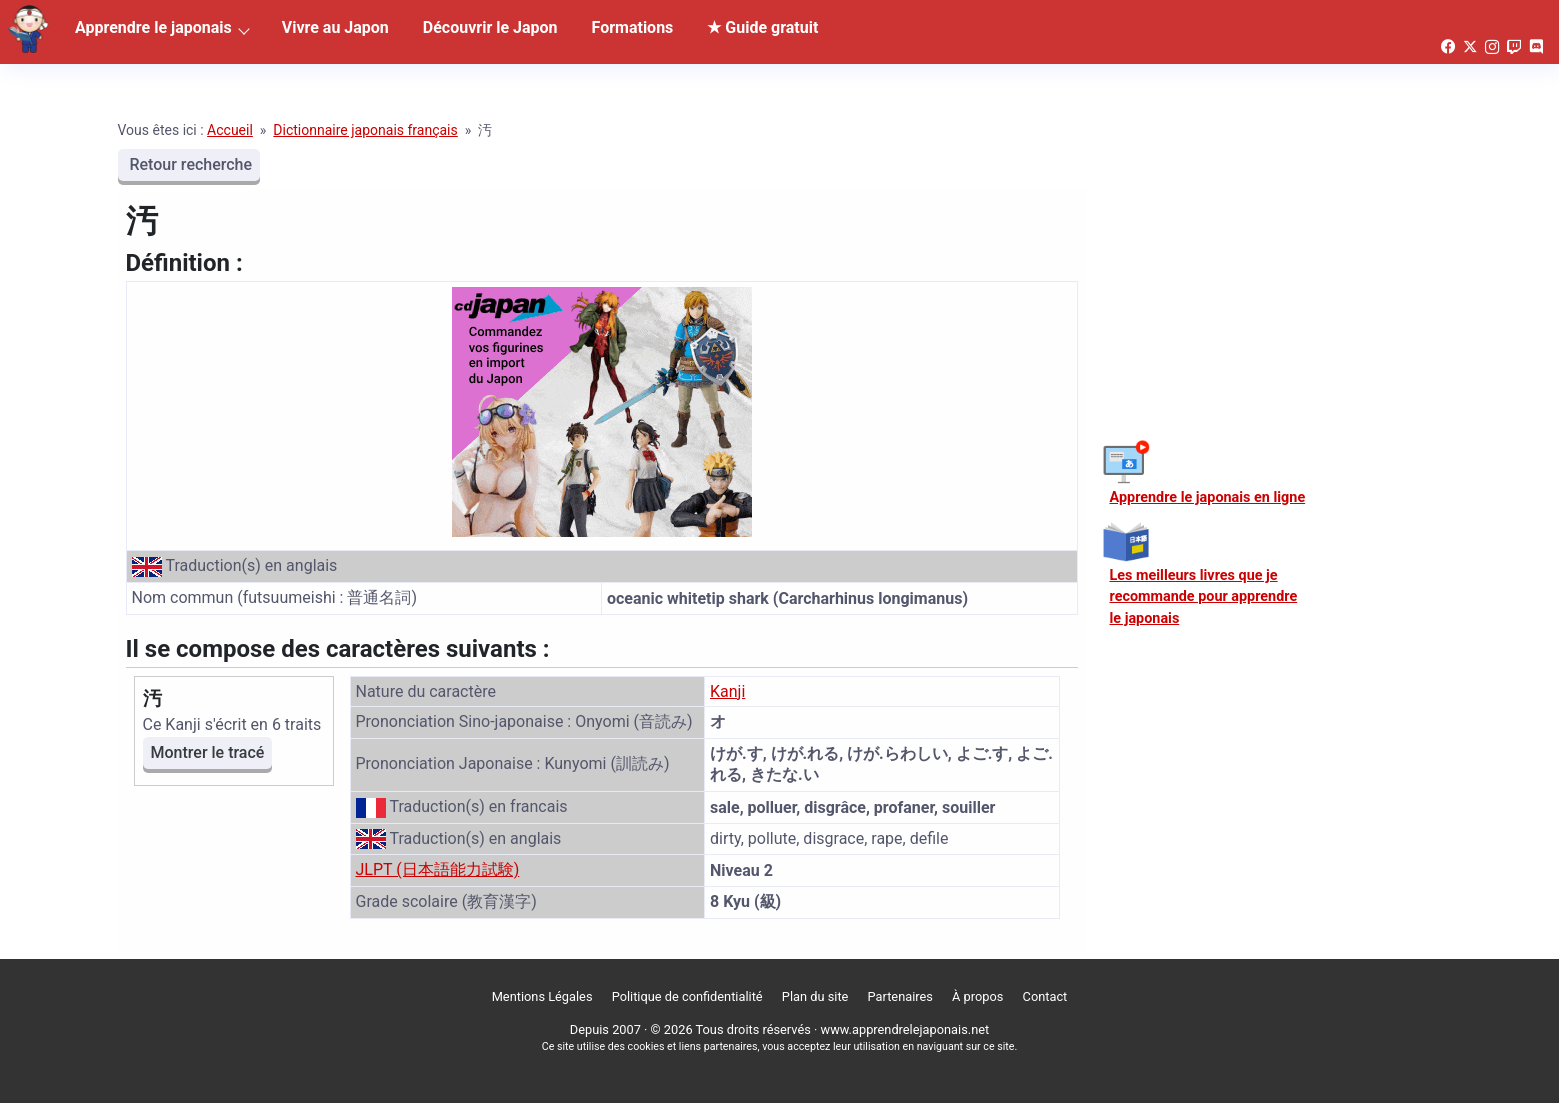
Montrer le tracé (208, 752)
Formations (633, 27)
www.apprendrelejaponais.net (905, 1029)
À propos (977, 996)
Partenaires (900, 996)
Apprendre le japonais (153, 27)
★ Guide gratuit (762, 27)
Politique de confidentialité (687, 996)
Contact (1045, 996)
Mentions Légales (542, 996)
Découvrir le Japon (490, 27)
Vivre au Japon (335, 27)
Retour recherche (189, 164)
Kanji (727, 691)
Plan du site (815, 996)
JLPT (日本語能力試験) (438, 869)
